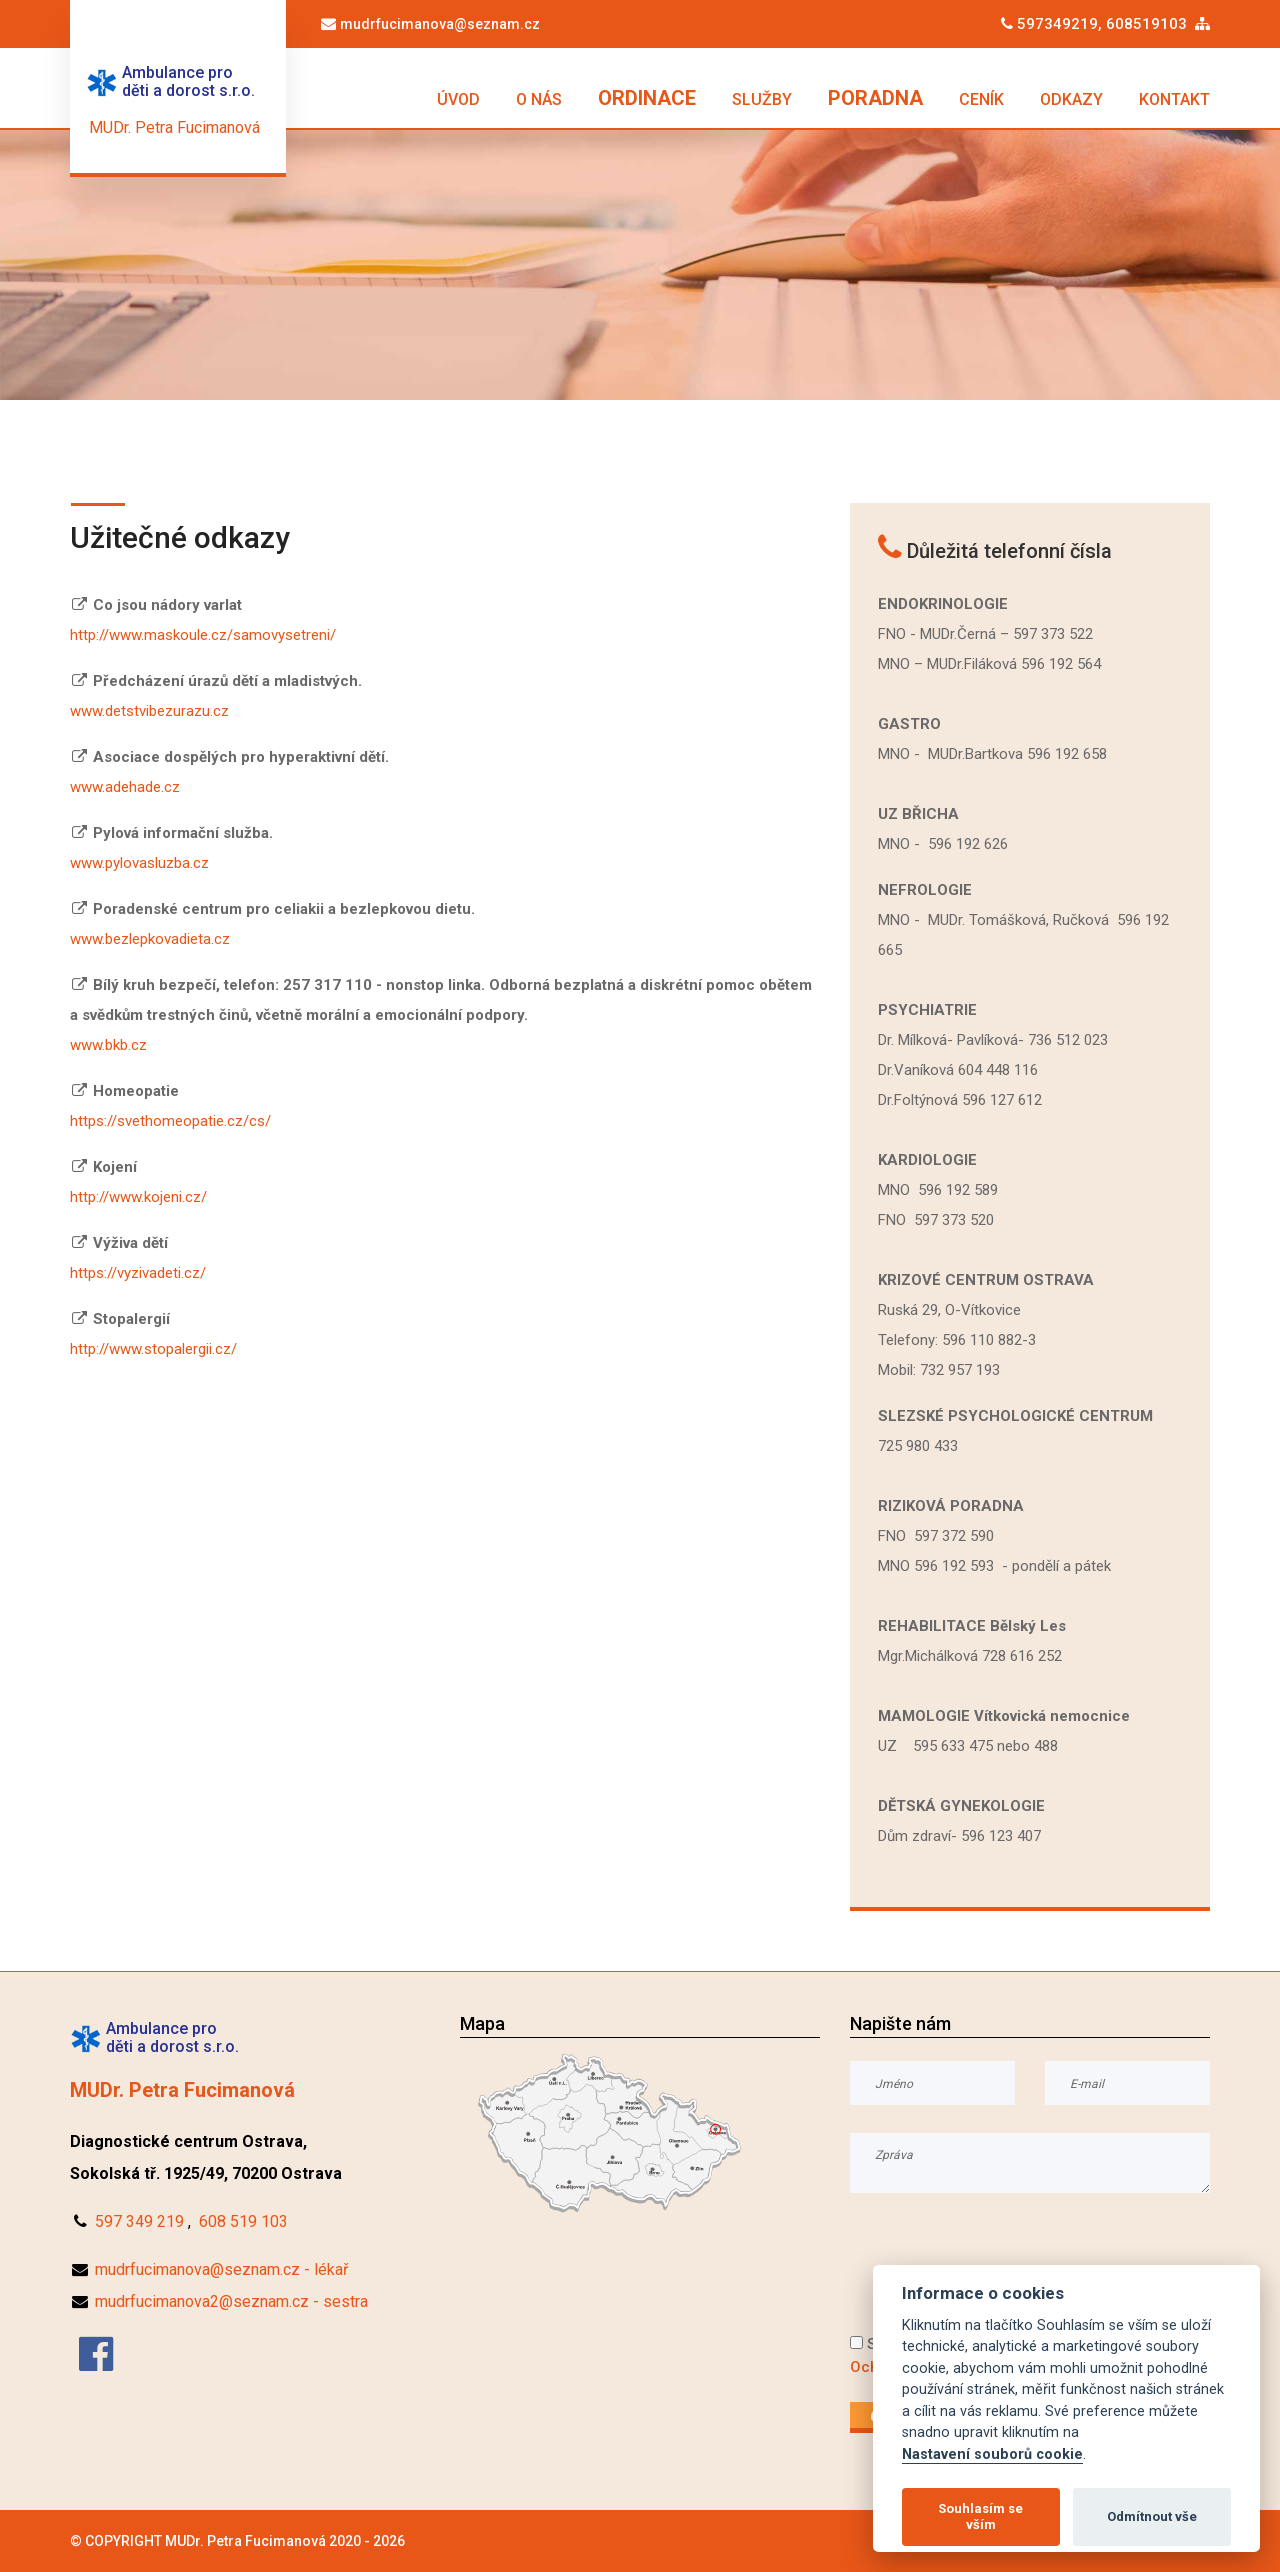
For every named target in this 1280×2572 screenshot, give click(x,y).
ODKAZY (1071, 99)
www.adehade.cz (125, 787)
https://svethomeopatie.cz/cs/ (170, 1121)
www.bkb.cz (108, 1045)
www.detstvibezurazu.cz (149, 711)
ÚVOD (458, 99)
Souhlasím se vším (980, 2516)
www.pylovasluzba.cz (139, 863)
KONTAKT (1174, 99)
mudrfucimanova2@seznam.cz (202, 2301)
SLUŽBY (762, 99)
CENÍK (981, 99)
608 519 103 (243, 2221)
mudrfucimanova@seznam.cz (440, 24)
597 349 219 (139, 2221)
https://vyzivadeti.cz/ (138, 1273)
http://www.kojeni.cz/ (138, 1197)
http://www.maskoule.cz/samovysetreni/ (203, 635)
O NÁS (539, 99)
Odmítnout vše (1152, 2516)
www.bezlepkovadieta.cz (150, 939)
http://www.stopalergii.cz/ (153, 1349)
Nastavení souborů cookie (992, 2454)
